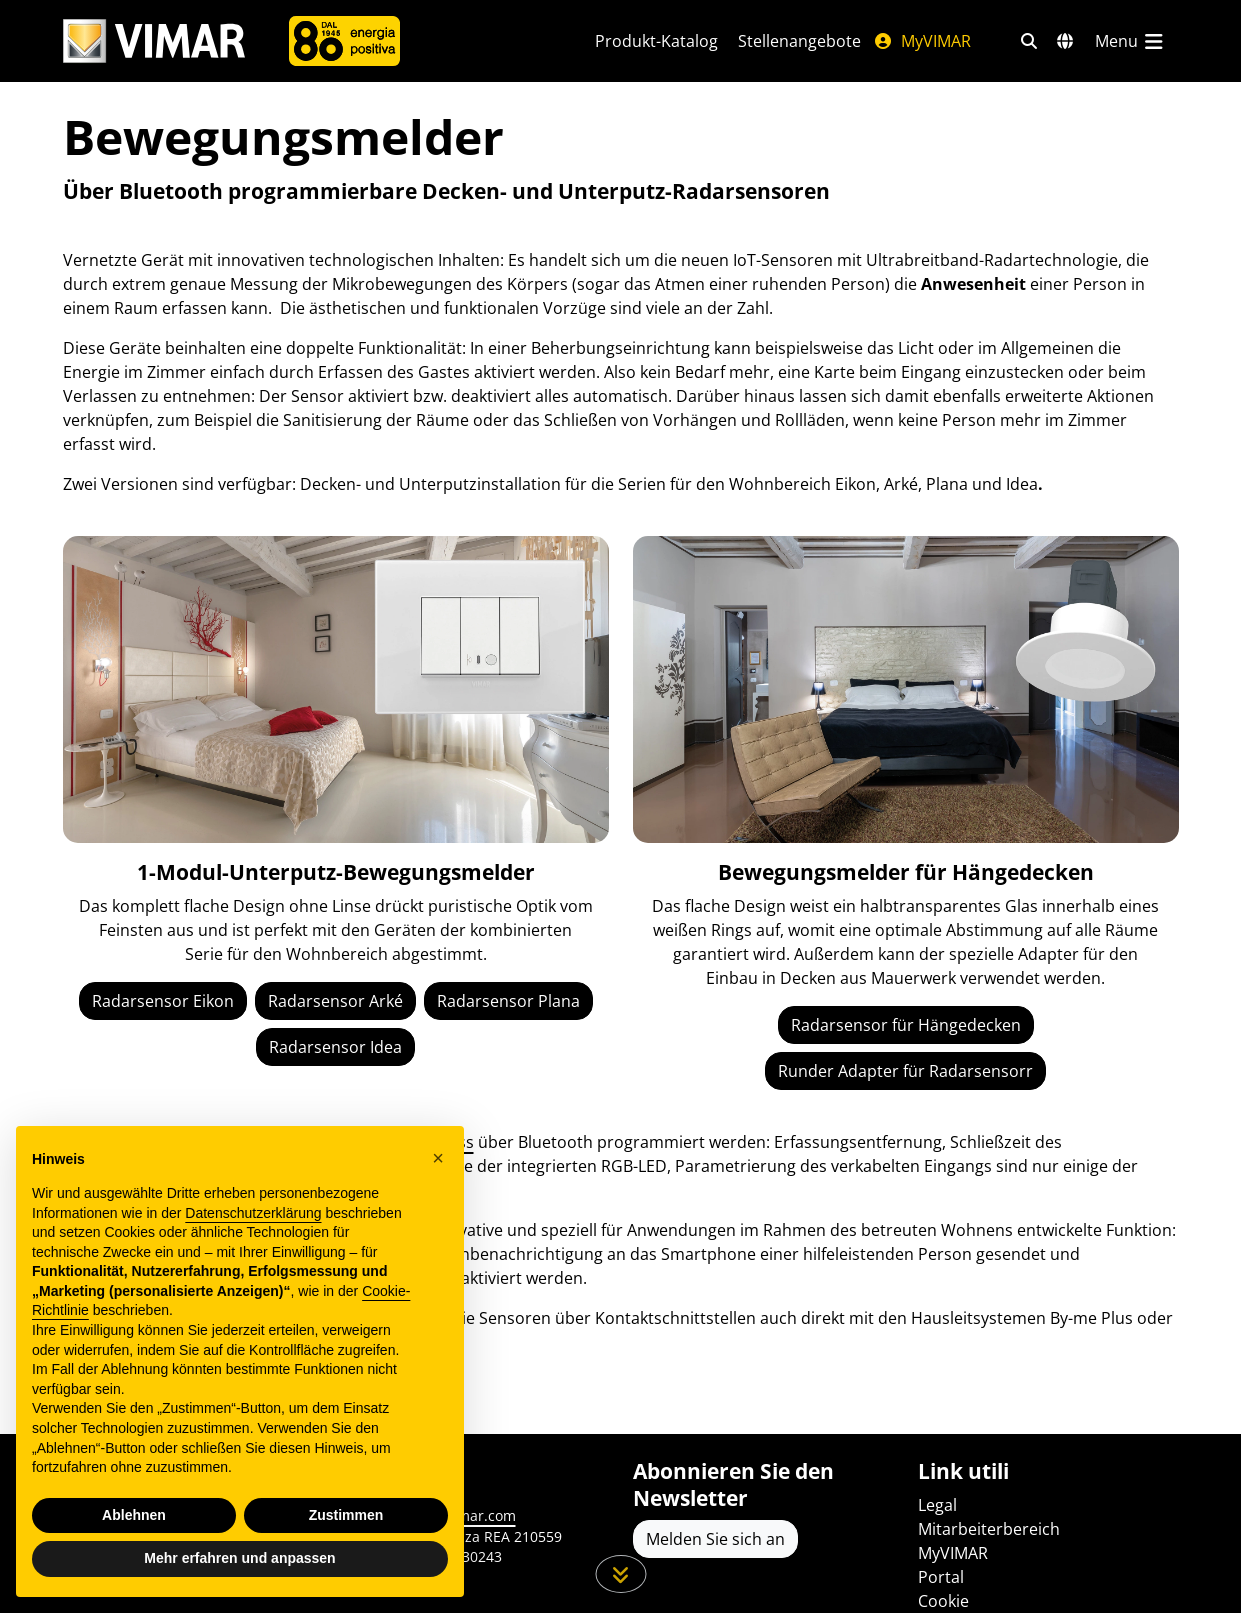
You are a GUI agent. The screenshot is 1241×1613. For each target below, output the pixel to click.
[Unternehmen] (344, 41)
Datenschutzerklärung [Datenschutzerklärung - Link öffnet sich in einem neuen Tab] (253, 1213)
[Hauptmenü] (1131, 41)
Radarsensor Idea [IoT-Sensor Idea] (335, 1047)
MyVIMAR (922, 41)
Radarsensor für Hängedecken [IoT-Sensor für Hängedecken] (906, 1025)
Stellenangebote (799, 41)
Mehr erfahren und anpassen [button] (239, 1558)
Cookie (943, 1601)
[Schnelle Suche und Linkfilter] (1029, 41)
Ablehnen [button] (134, 1515)
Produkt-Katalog (656, 41)
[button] (438, 1158)
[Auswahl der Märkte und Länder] (1065, 41)
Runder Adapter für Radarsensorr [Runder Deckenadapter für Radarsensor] (905, 1071)
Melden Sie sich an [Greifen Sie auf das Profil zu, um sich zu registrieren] (715, 1539)
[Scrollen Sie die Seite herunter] (620, 1574)
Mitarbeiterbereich (989, 1529)
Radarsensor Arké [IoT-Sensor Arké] (335, 1001)
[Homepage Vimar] (154, 41)
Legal (937, 1505)
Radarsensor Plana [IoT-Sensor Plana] (508, 1001)
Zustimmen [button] (346, 1515)
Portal (941, 1577)
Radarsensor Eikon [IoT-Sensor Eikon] (163, 1001)
